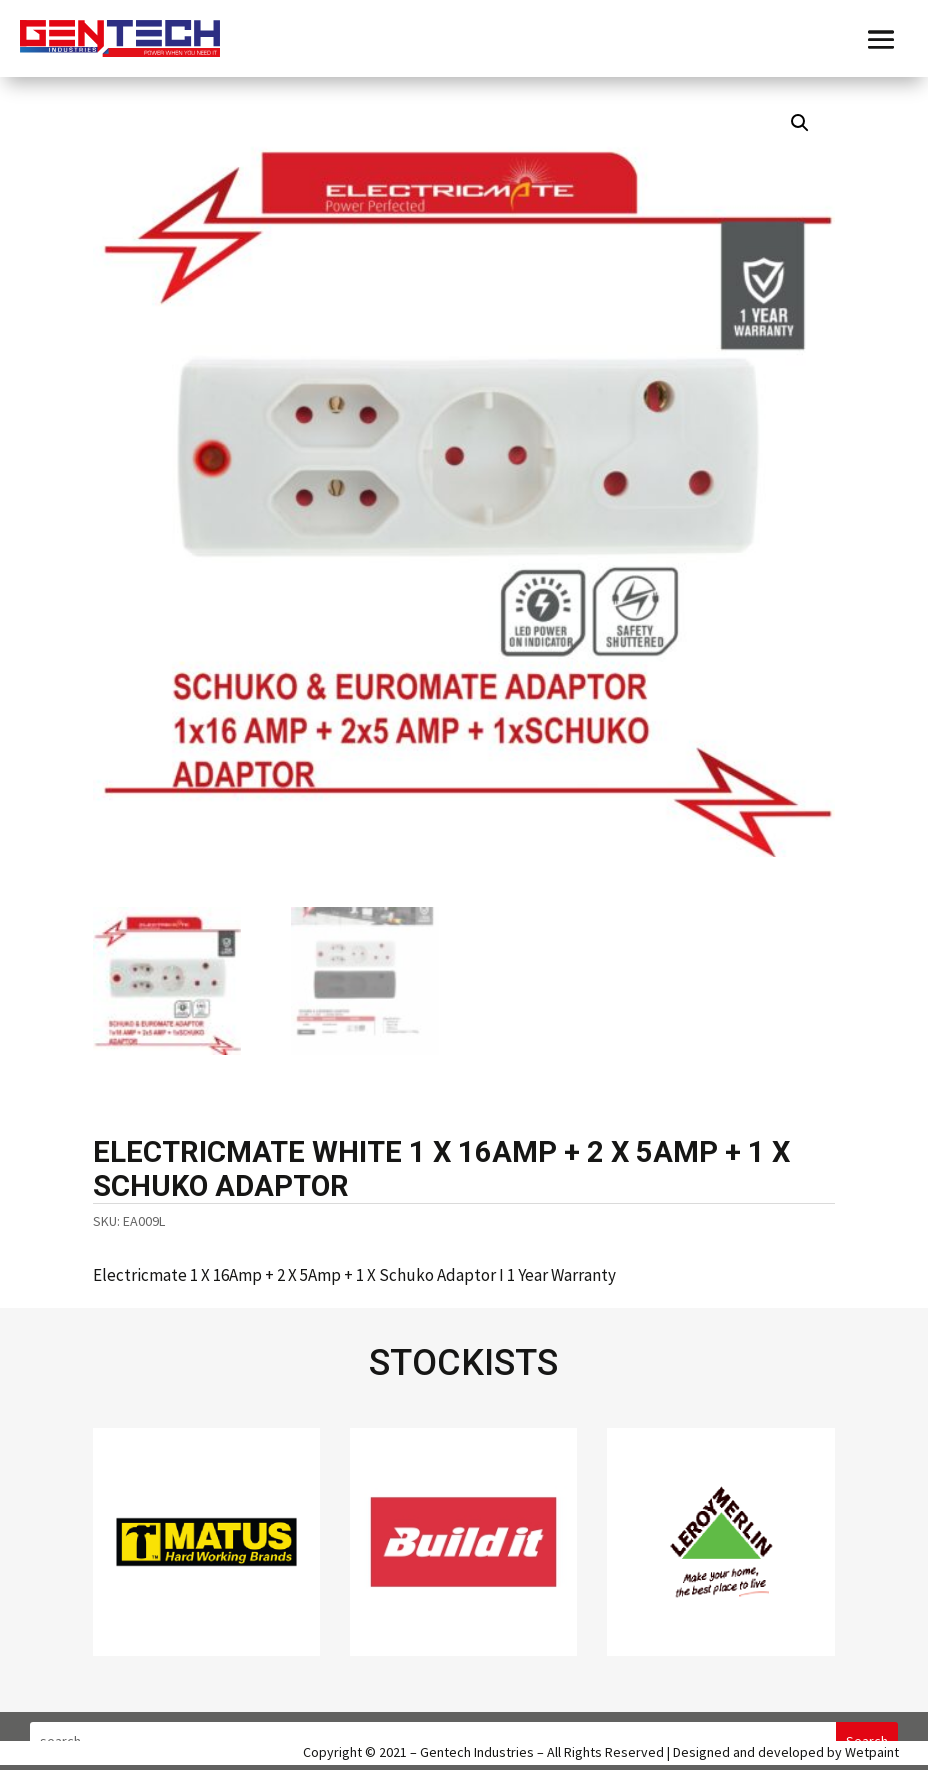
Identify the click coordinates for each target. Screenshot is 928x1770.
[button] (800, 123)
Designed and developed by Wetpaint (786, 1752)
